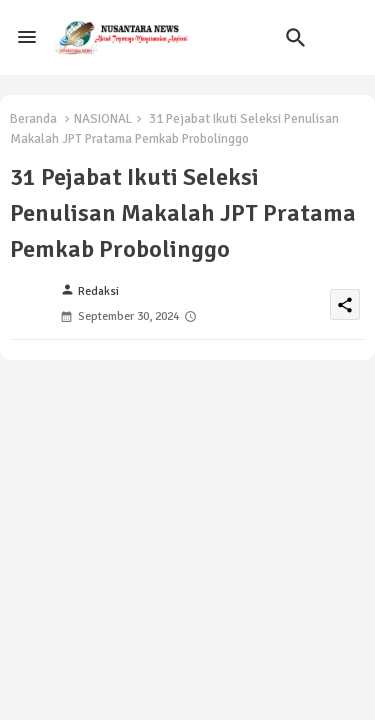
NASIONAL (103, 119)
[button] (296, 38)
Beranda (33, 119)
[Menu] (27, 38)
